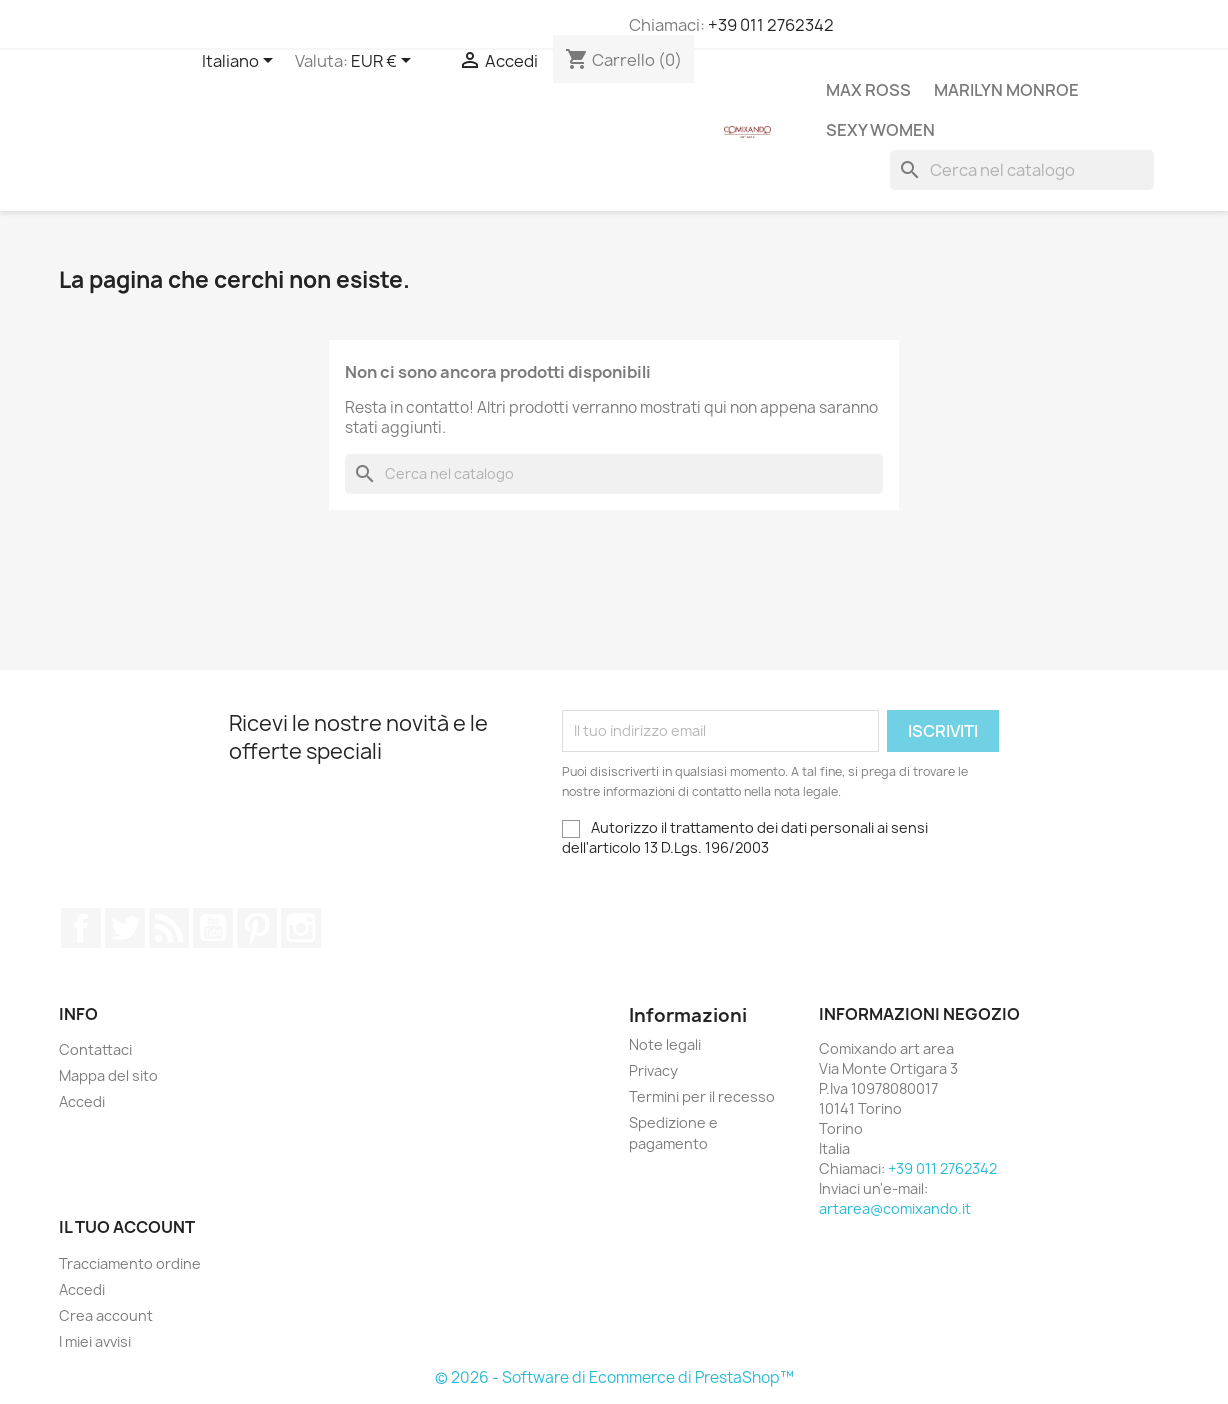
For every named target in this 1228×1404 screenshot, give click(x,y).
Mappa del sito (108, 1075)
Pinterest (257, 928)
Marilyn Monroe (1006, 90)
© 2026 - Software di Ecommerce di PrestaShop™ (614, 1377)
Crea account (106, 1315)
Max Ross (868, 90)
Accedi (82, 1101)
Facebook (81, 928)
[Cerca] (1022, 170)
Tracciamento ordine (130, 1263)
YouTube (213, 928)
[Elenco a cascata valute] (384, 62)
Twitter (125, 928)
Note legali (665, 1044)
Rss (169, 928)
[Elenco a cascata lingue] (241, 62)
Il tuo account (127, 1227)
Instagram (301, 928)
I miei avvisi (95, 1341)
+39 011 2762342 (771, 25)
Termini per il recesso (702, 1096)
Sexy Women (880, 130)
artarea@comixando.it (895, 1208)
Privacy (653, 1070)
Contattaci (95, 1049)
